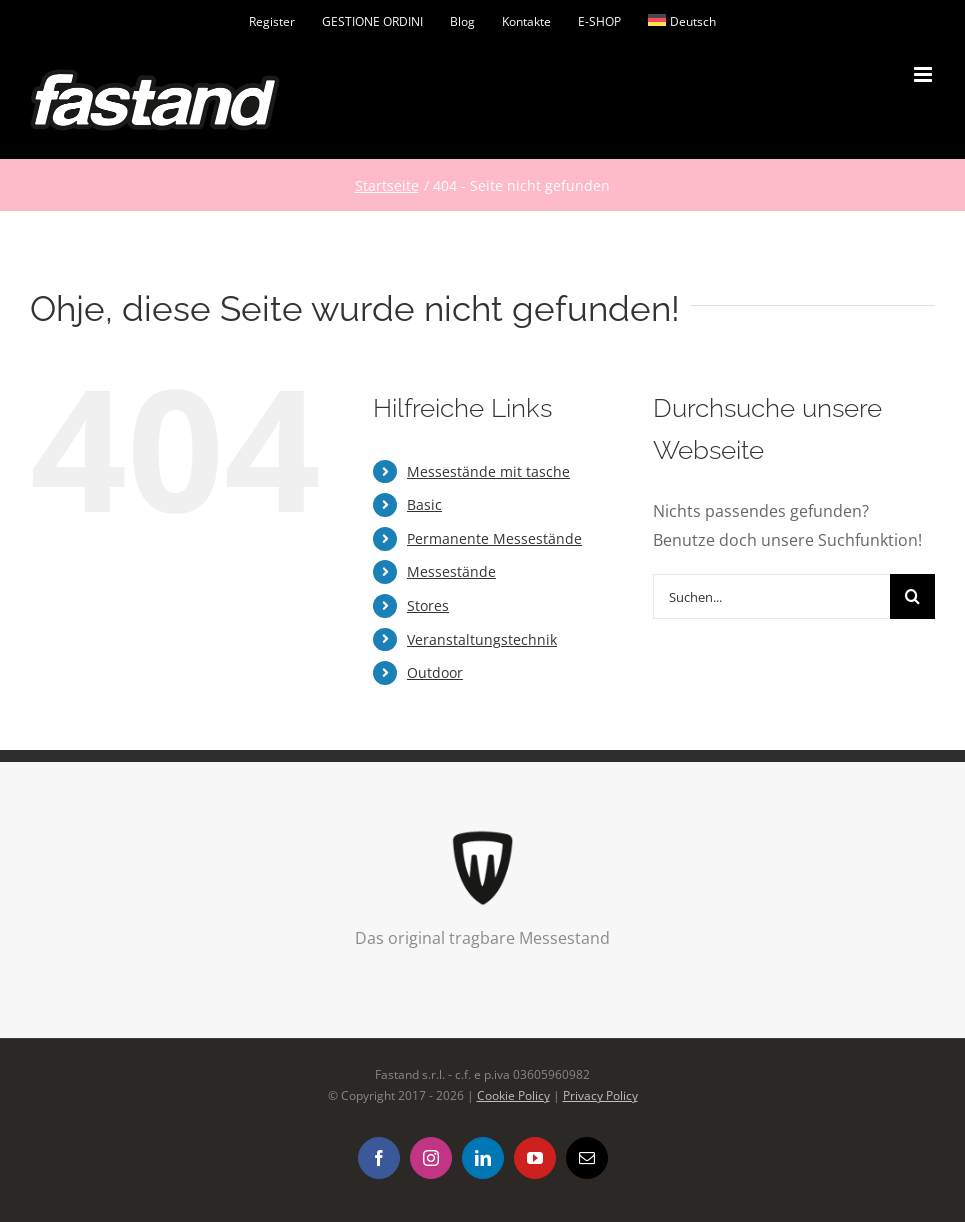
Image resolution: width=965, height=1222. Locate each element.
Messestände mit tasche (488, 471)
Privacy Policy (600, 1095)
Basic (424, 504)
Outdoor (435, 672)
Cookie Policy (513, 1095)
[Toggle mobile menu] (924, 74)
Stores (428, 605)
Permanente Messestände (494, 538)
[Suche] (912, 596)
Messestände (451, 571)
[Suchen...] (771, 596)
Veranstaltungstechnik (482, 639)
